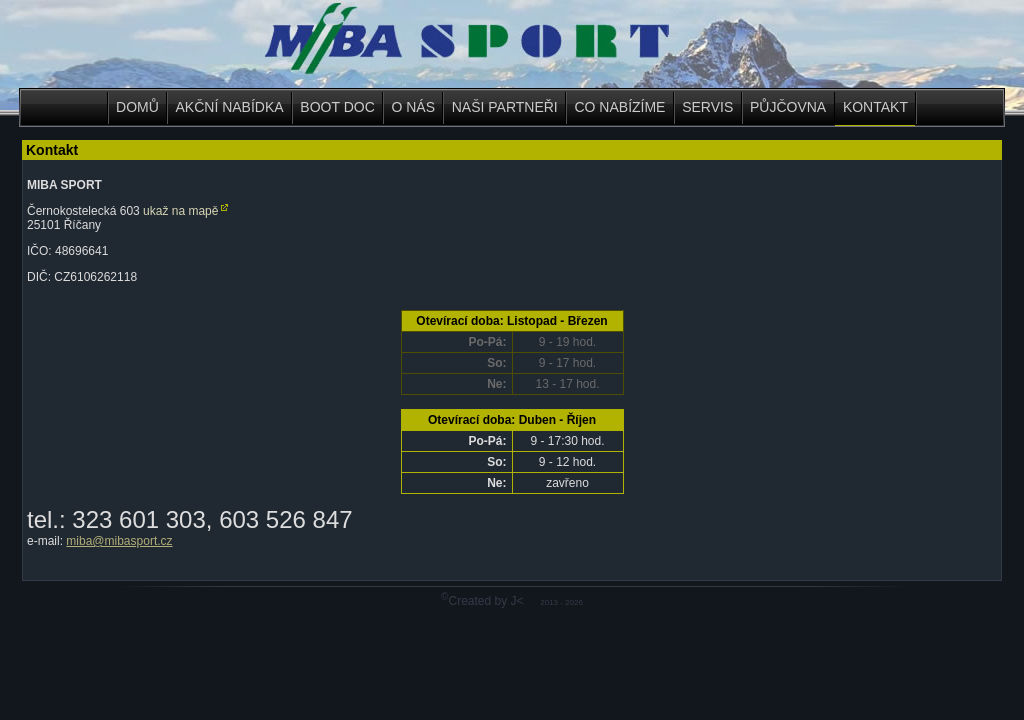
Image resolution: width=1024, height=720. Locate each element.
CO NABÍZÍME (619, 107)
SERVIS (707, 107)
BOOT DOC (337, 107)
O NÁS (413, 107)
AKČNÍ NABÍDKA (230, 107)
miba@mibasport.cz (119, 541)
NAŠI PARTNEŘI (505, 107)
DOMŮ (137, 107)
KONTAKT (875, 107)
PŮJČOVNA (788, 107)
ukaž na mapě (180, 211)
